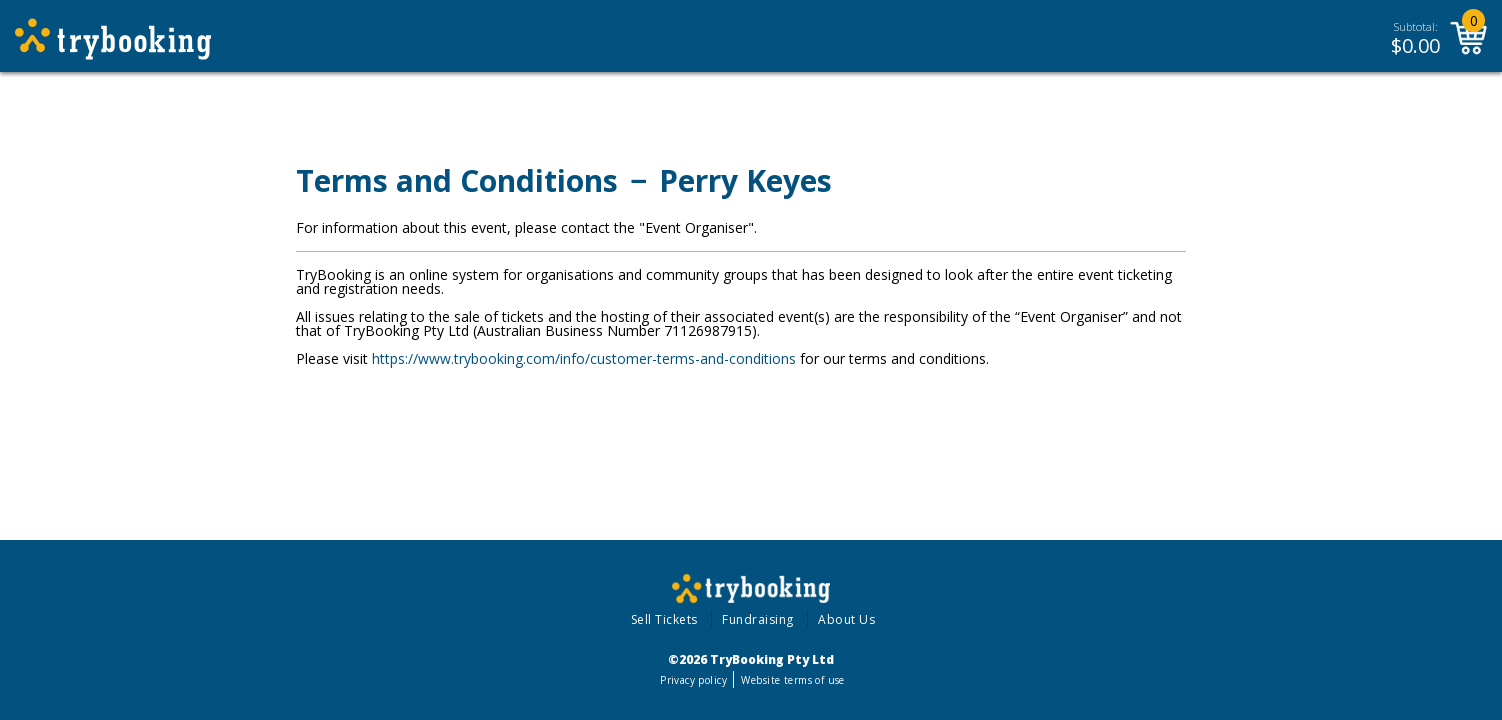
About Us (846, 619)
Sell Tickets (664, 619)
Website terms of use (792, 680)
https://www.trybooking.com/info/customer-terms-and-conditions (584, 358)
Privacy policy (693, 680)
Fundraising (758, 619)
